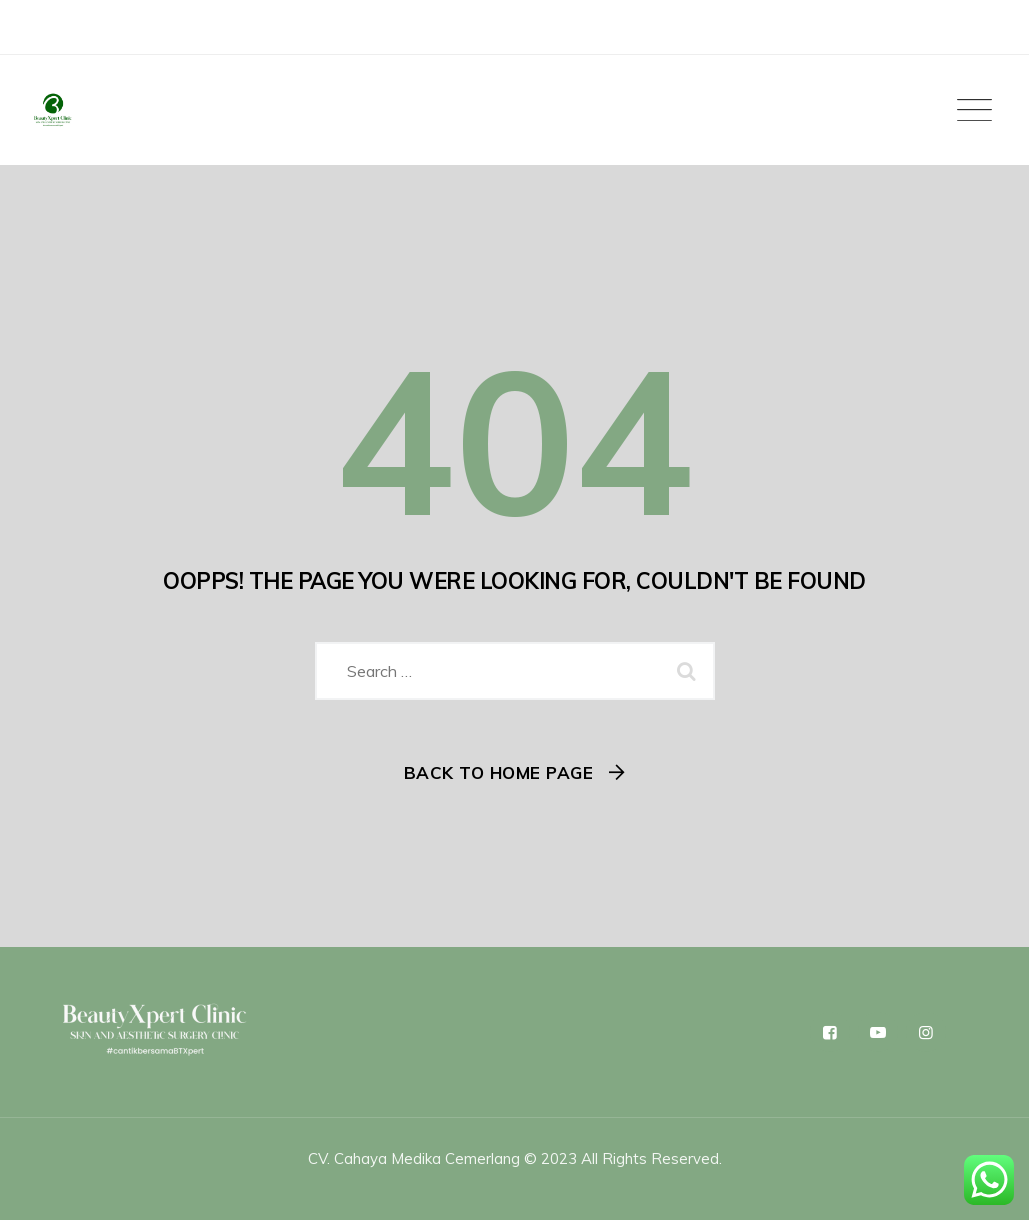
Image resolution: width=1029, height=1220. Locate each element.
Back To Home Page (499, 772)
